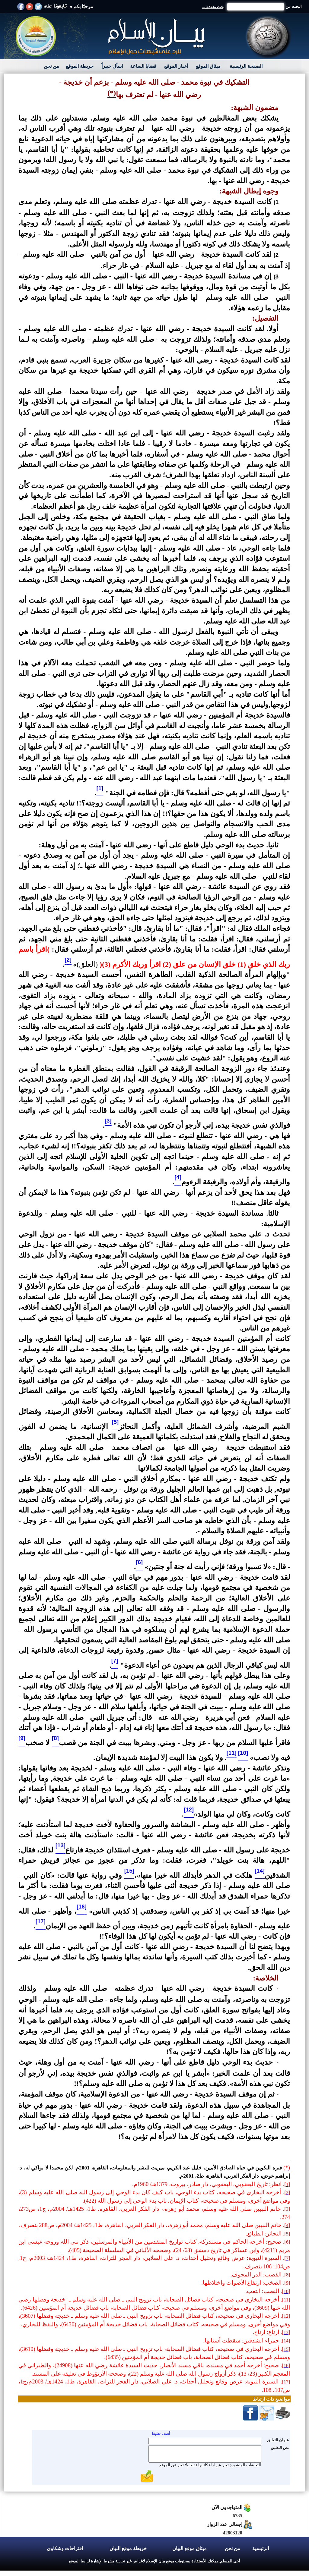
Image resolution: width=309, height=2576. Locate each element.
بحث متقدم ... (213, 7)
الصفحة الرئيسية (246, 66)
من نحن (51, 66)
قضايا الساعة (143, 66)
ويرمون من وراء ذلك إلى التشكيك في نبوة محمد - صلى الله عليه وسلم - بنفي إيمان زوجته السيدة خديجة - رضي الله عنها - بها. (154, 170)
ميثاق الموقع (208, 66)
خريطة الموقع (80, 66)
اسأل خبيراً (112, 66)
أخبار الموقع (176, 66)
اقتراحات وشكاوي (65, 2548)
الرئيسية (260, 2548)
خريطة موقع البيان (128, 2548)
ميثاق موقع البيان (189, 2548)
